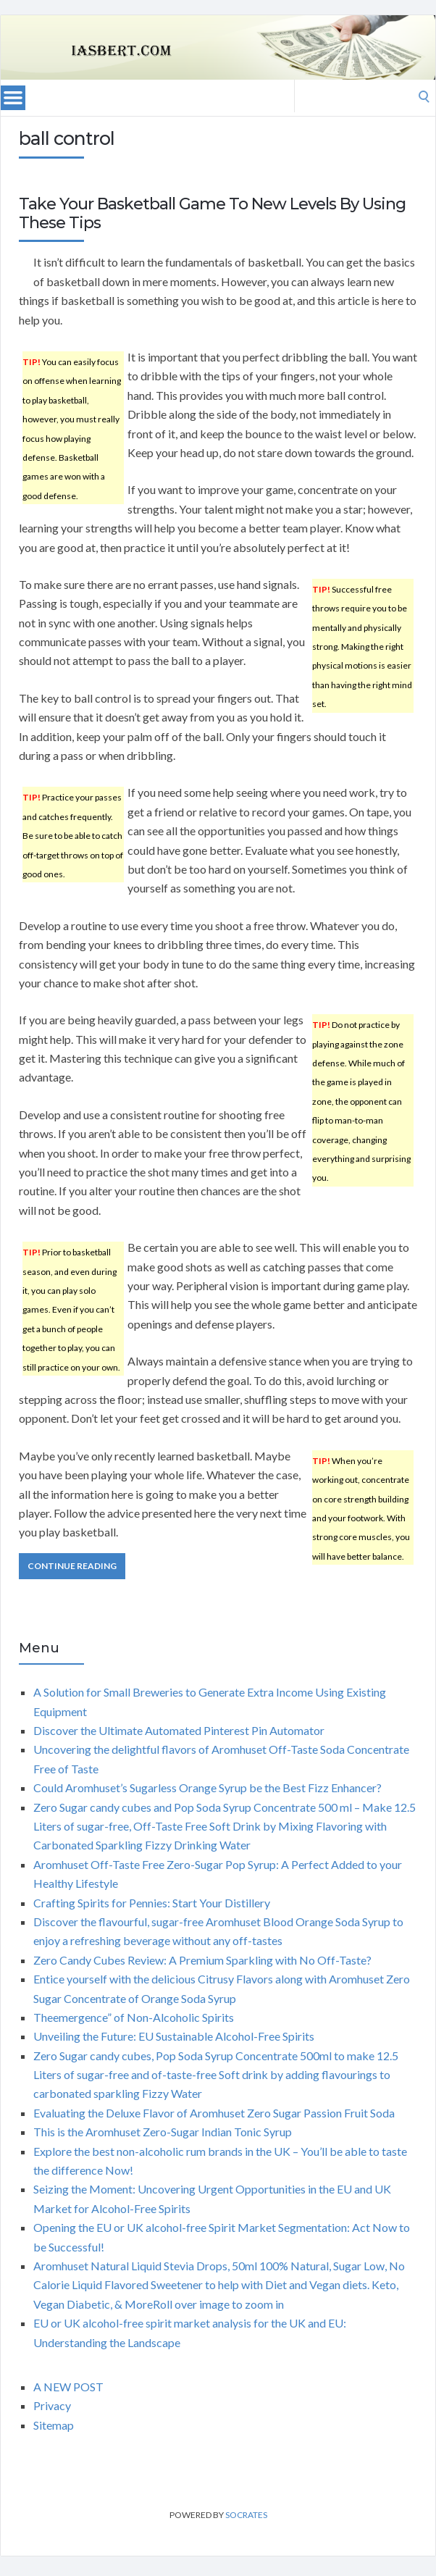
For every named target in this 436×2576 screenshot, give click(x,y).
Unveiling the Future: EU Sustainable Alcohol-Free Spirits (173, 2036)
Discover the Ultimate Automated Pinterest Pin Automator (178, 1730)
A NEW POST (68, 2386)
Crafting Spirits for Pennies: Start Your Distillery (151, 1903)
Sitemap (53, 2425)
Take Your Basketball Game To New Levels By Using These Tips (212, 213)
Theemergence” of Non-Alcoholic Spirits (133, 2017)
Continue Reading (72, 1565)
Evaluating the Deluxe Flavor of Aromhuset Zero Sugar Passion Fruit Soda (214, 2113)
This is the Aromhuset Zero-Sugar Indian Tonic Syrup (162, 2131)
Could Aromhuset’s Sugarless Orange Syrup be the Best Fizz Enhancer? (207, 1787)
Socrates (246, 2514)
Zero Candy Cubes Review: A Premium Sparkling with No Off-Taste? (202, 1960)
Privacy (52, 2405)
